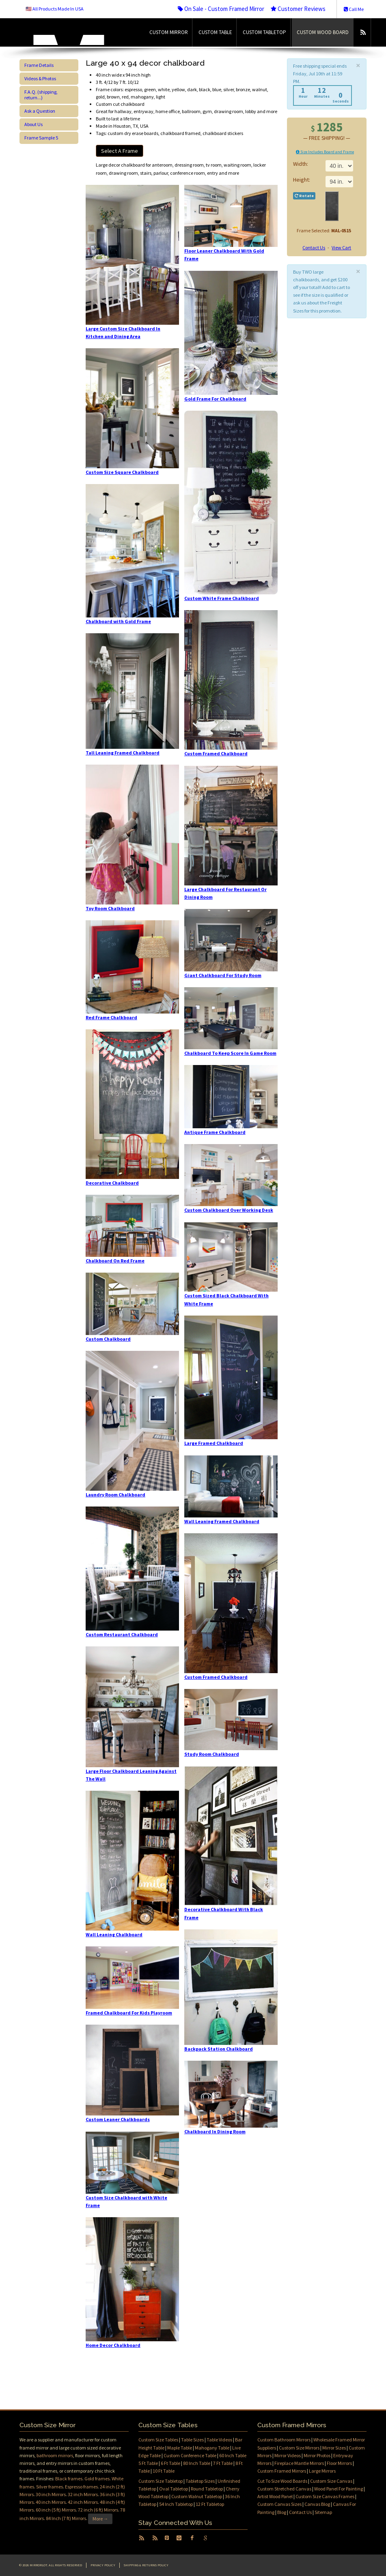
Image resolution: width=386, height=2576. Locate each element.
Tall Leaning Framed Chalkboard (123, 753)
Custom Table (215, 32)
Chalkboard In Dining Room (215, 2131)
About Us (33, 124)
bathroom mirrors (55, 2455)
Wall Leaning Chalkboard (114, 1934)
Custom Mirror (168, 32)
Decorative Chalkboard (112, 1183)
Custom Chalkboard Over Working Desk (228, 1210)
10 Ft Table (164, 2471)
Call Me (354, 9)
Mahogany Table (212, 2448)
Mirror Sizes (334, 2448)
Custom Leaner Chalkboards (118, 2119)
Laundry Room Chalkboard (115, 1495)
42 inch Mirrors (83, 2502)
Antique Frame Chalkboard (215, 1132)
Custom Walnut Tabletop (196, 2496)
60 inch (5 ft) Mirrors (56, 2510)
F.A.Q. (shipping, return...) (41, 95)
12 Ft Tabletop (210, 2504)
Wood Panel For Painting (338, 2489)
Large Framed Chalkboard (213, 1443)
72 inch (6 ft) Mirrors (98, 2510)
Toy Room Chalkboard (110, 908)
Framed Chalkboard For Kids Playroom (129, 2013)
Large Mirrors (322, 2471)
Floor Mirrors (339, 2463)
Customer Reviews (298, 9)
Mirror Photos (317, 2455)
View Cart (341, 247)
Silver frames (49, 2487)
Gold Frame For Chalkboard (215, 399)
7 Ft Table (223, 2463)
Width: (301, 163)
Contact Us (313, 247)
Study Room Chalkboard (211, 1754)
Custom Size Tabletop (160, 2481)
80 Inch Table (196, 2463)
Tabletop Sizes (200, 2481)
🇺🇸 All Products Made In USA (55, 9)
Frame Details (39, 65)
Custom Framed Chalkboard (216, 753)
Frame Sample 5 (41, 138)
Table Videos (219, 2440)
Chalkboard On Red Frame (115, 1261)
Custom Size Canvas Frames (324, 2496)
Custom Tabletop (264, 32)
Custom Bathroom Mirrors (284, 2440)
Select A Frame (119, 150)
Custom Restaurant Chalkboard (122, 1634)
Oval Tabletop (173, 2489)
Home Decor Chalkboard (113, 2345)
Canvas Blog (317, 2504)
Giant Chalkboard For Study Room (222, 975)
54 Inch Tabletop (176, 2504)
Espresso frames (81, 2487)
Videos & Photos (40, 78)
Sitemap (323, 2512)
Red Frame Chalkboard (111, 1017)
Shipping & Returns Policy (146, 2565)
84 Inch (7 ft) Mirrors (66, 2518)
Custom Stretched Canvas (284, 2489)
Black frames (68, 2478)
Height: (301, 179)
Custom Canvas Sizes (279, 2504)
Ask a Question (39, 111)
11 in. (339, 182)
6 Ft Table (170, 2463)
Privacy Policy (103, 2565)
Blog (281, 2512)
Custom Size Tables (158, 2440)
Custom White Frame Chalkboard (221, 598)
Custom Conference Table (190, 2455)
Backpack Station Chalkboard (218, 2049)
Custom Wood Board (323, 32)
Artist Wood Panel (275, 2496)
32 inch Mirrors (83, 2494)
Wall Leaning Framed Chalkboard (221, 1521)
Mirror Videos (287, 2455)
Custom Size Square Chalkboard (122, 472)
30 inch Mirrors (51, 2494)
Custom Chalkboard (108, 1339)
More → (100, 2519)
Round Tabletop (207, 2489)
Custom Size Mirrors (299, 2448)
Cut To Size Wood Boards (282, 2481)
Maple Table (179, 2448)
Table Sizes (192, 2440)
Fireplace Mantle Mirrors (299, 2463)
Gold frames (97, 2478)
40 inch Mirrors (51, 2502)
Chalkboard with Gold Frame (118, 621)
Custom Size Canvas (331, 2481)
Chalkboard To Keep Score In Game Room (230, 1053)
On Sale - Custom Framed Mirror (221, 9)
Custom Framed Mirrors (281, 2471)
